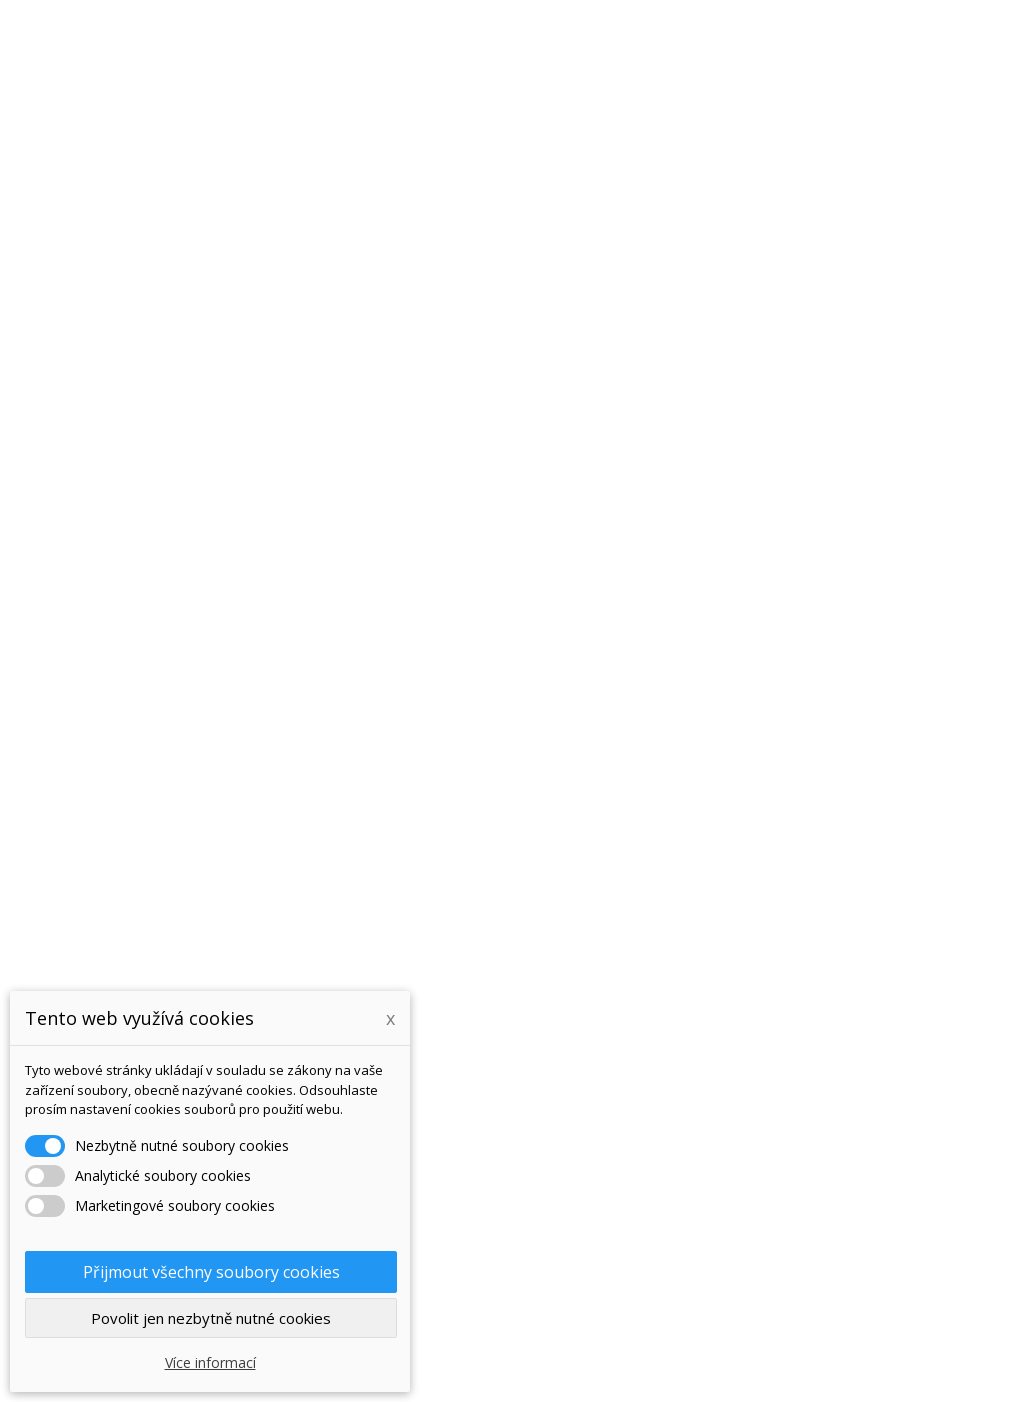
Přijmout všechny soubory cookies (211, 1272)
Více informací (210, 1362)
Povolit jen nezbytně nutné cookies (211, 1318)
